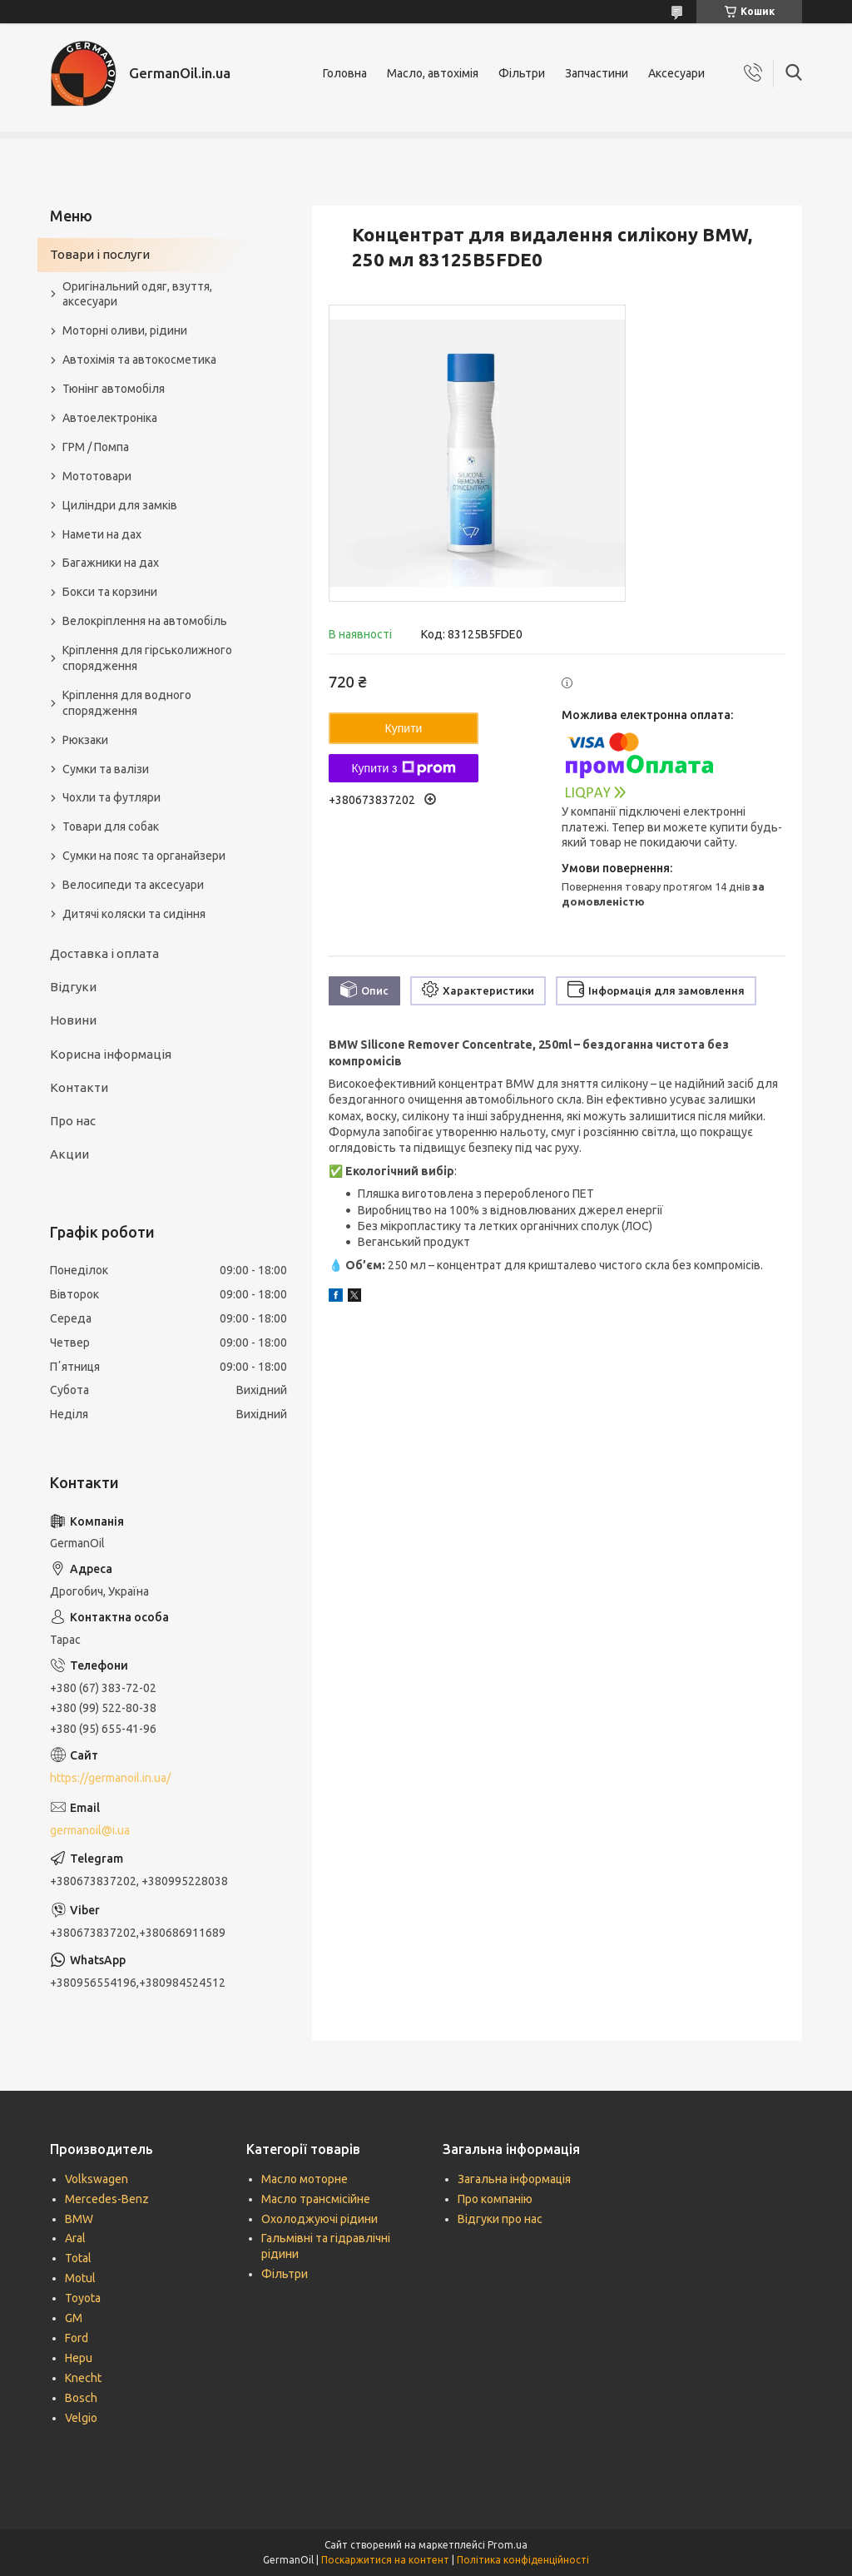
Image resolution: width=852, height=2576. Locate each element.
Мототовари (96, 476)
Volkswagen (96, 2179)
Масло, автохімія (432, 73)
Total (78, 2258)
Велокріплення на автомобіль (144, 621)
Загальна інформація (514, 2179)
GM (73, 2318)
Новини (73, 1020)
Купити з (403, 768)
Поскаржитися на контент (385, 2559)
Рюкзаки (85, 740)
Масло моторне (304, 2179)
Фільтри (521, 73)
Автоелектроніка (109, 417)
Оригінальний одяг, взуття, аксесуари (137, 294)
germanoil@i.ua (90, 1830)
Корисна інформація (110, 1054)
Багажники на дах (110, 562)
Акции (69, 1154)
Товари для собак (110, 826)
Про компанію (495, 2199)
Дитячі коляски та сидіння (134, 914)
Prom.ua (508, 2544)
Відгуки (73, 987)
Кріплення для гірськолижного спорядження (147, 658)
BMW (79, 2219)
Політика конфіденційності (523, 2559)
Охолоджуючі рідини (319, 2219)
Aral (75, 2238)
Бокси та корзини (109, 591)
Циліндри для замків (119, 505)
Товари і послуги (100, 254)
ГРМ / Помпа (95, 447)
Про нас (73, 1121)
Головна (345, 73)
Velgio (81, 2418)
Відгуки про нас (500, 2219)
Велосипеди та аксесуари (133, 884)
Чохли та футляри (111, 797)
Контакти (79, 1087)
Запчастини (596, 73)
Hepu (78, 2358)
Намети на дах (101, 534)
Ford (76, 2338)
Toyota (83, 2298)
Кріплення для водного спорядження (126, 702)
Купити (404, 728)
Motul (80, 2278)
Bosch (81, 2398)
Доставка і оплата (104, 953)
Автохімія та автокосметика (139, 359)
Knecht (83, 2378)
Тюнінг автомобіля (113, 388)
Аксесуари (676, 73)
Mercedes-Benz (107, 2199)
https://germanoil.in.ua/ (110, 1777)
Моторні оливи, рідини (124, 330)
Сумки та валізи (105, 769)
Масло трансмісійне (315, 2199)
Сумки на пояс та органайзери (143, 855)
